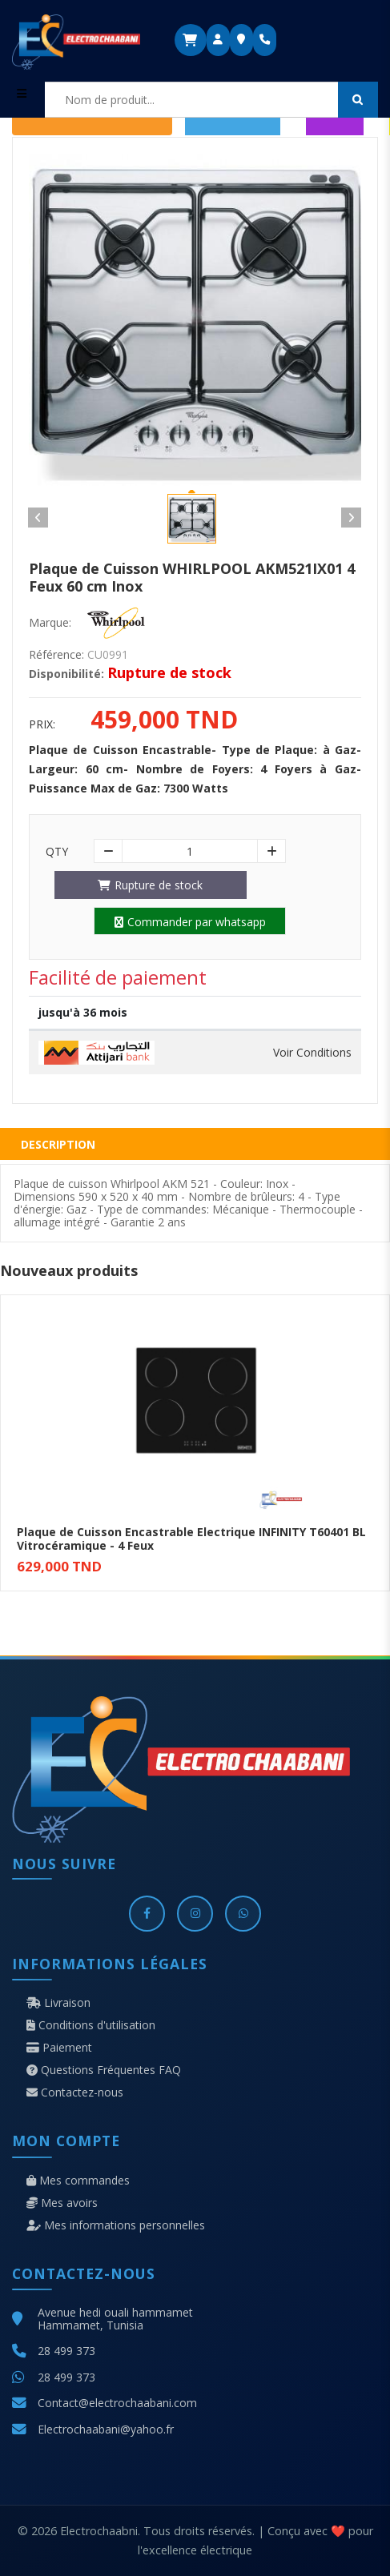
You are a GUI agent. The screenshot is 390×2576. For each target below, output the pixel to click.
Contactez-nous (74, 2092)
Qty (57, 851)
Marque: (50, 622)
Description (58, 1144)
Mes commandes (78, 2180)
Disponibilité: (66, 674)
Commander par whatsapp (190, 921)
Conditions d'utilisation (90, 2025)
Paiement (59, 2047)
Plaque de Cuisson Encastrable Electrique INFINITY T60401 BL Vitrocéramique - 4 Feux (191, 1538)
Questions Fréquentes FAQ (103, 2070)
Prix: (42, 724)
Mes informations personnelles (115, 2225)
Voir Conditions (312, 1052)
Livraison (58, 2002)
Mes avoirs (62, 2203)
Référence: (56, 654)
